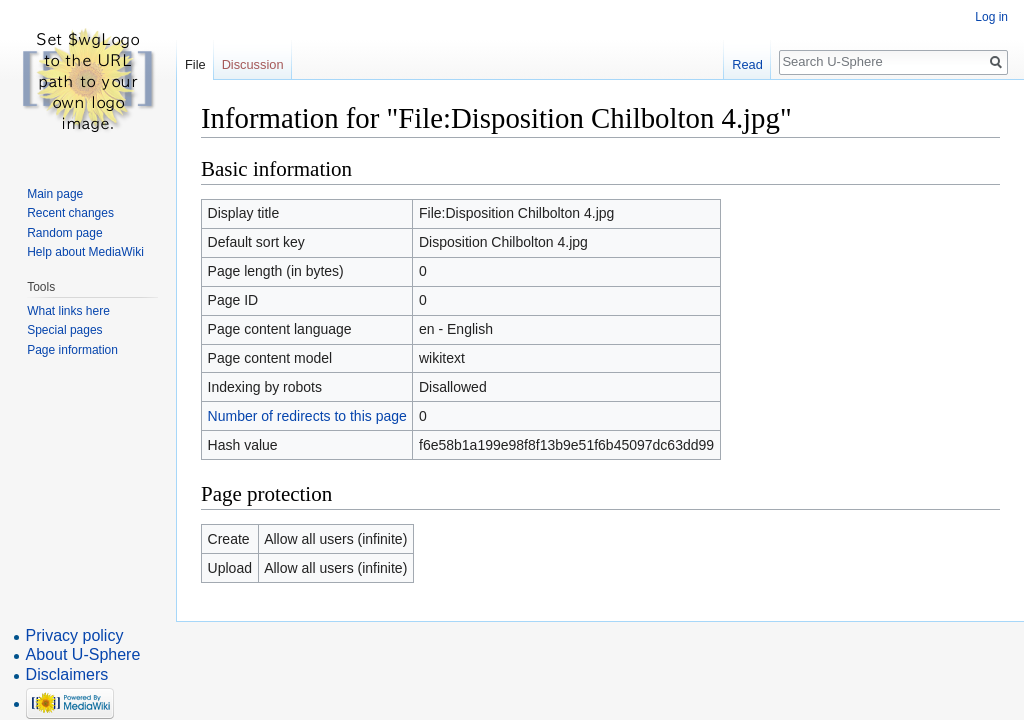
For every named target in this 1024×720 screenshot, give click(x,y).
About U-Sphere (83, 654)
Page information (72, 350)
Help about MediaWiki (85, 252)
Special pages (64, 330)
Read (747, 64)
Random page (64, 233)
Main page (55, 194)
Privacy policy (75, 635)
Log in (991, 17)
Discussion (253, 64)
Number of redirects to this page (307, 416)
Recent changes (70, 213)
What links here (68, 311)
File (195, 64)
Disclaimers (67, 674)
